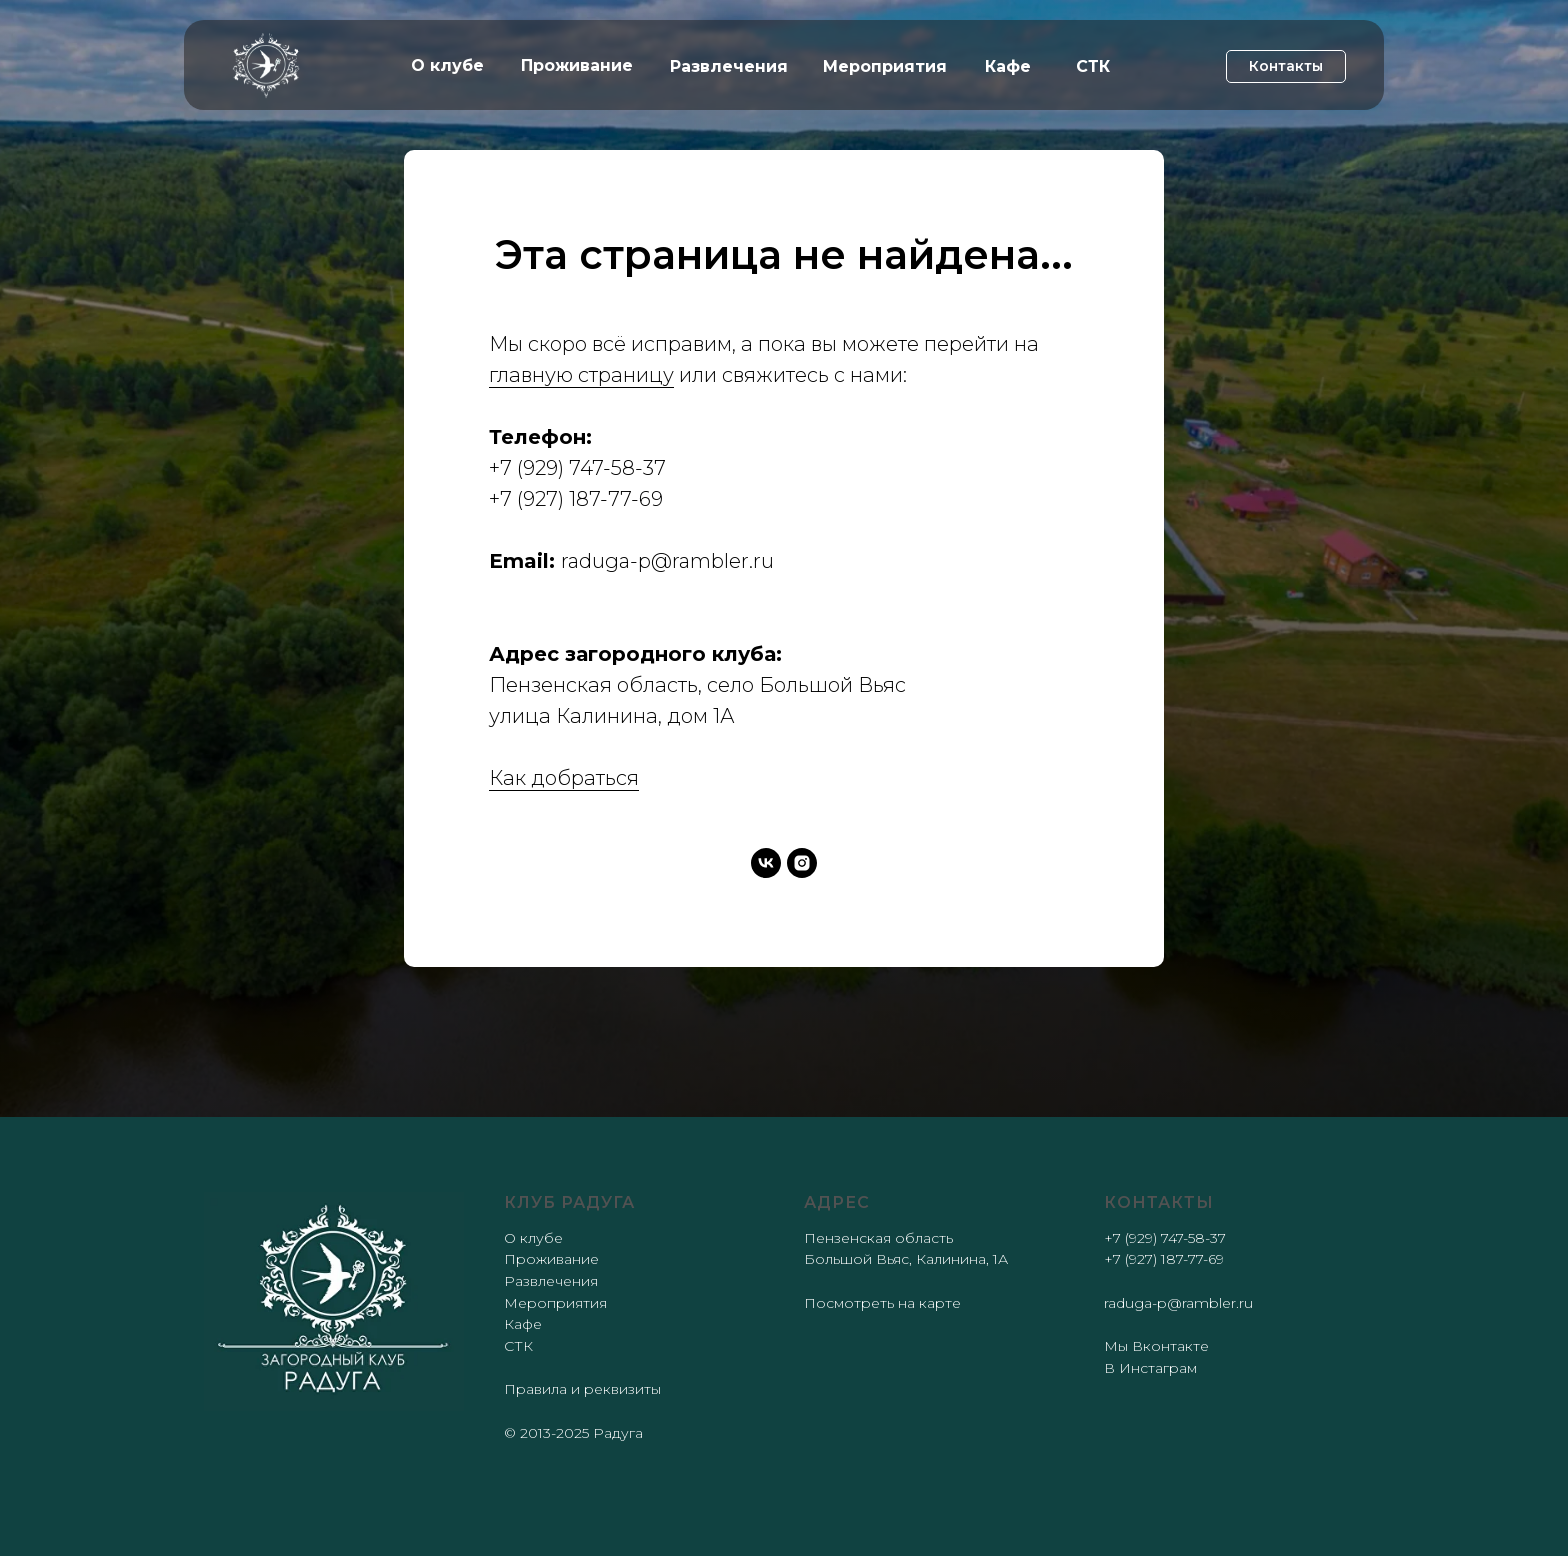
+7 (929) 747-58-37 (577, 468)
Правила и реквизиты (582, 1389)
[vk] (766, 863)
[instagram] (802, 863)
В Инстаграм (1150, 1368)
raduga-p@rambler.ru (667, 561)
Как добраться (564, 778)
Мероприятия (555, 1303)
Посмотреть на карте (882, 1303)
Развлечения (551, 1281)
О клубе (533, 1238)
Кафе (523, 1324)
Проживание (551, 1259)
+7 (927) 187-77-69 (576, 499)
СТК (518, 1346)
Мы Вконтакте (1156, 1346)
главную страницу (581, 375)
